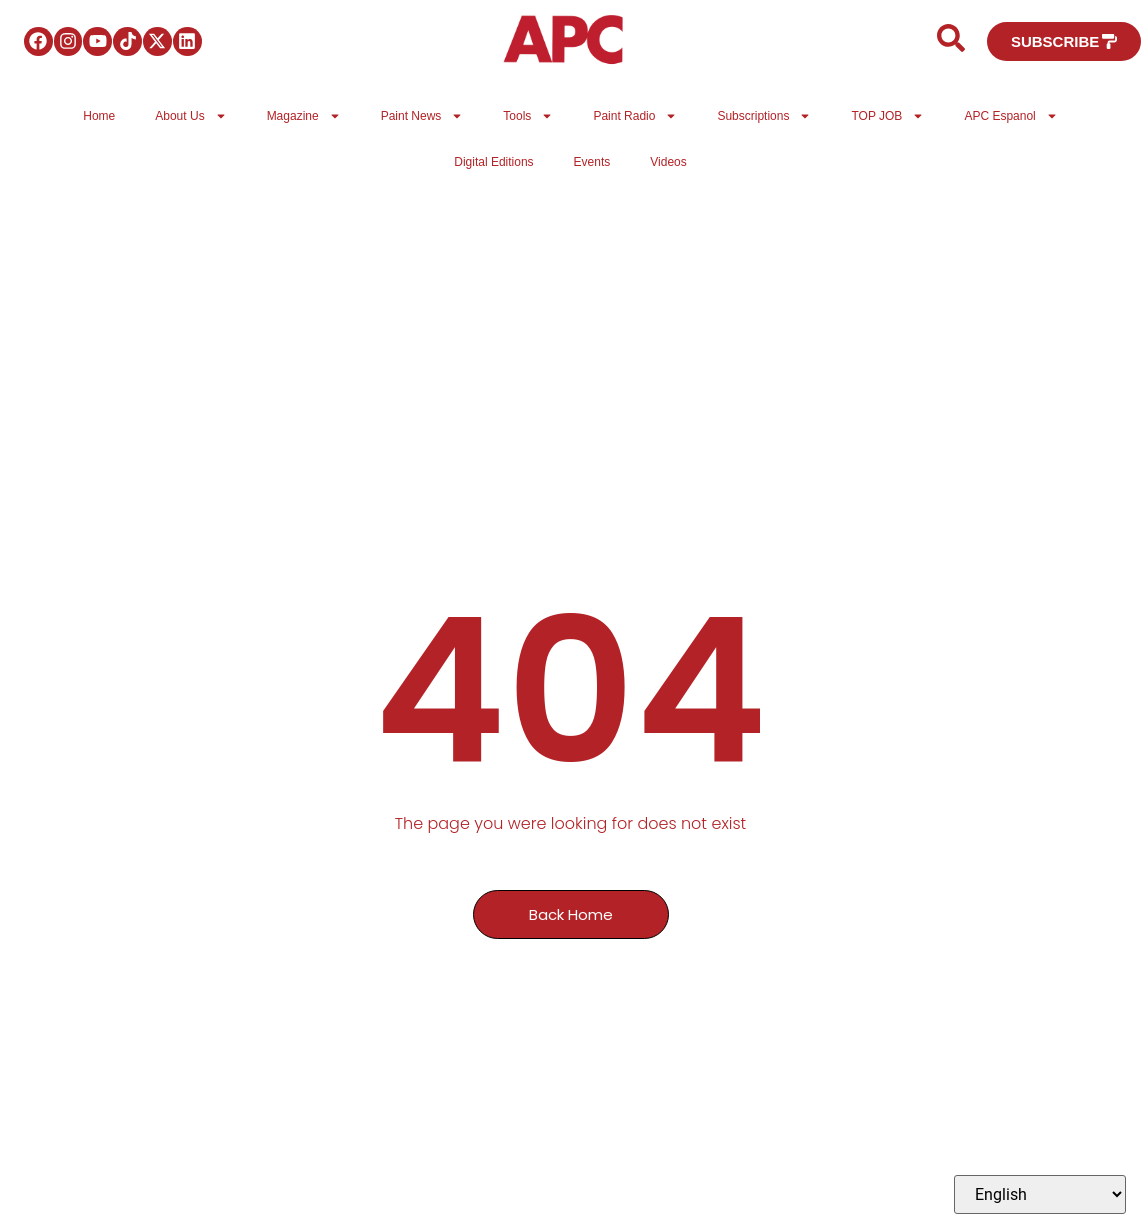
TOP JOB (887, 116)
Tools (528, 116)
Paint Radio (635, 116)
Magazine (304, 116)
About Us (190, 116)
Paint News (422, 116)
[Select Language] (1040, 1194)
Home (99, 116)
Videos (668, 162)
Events (592, 162)
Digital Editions (493, 162)
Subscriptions (764, 116)
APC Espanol (1010, 116)
